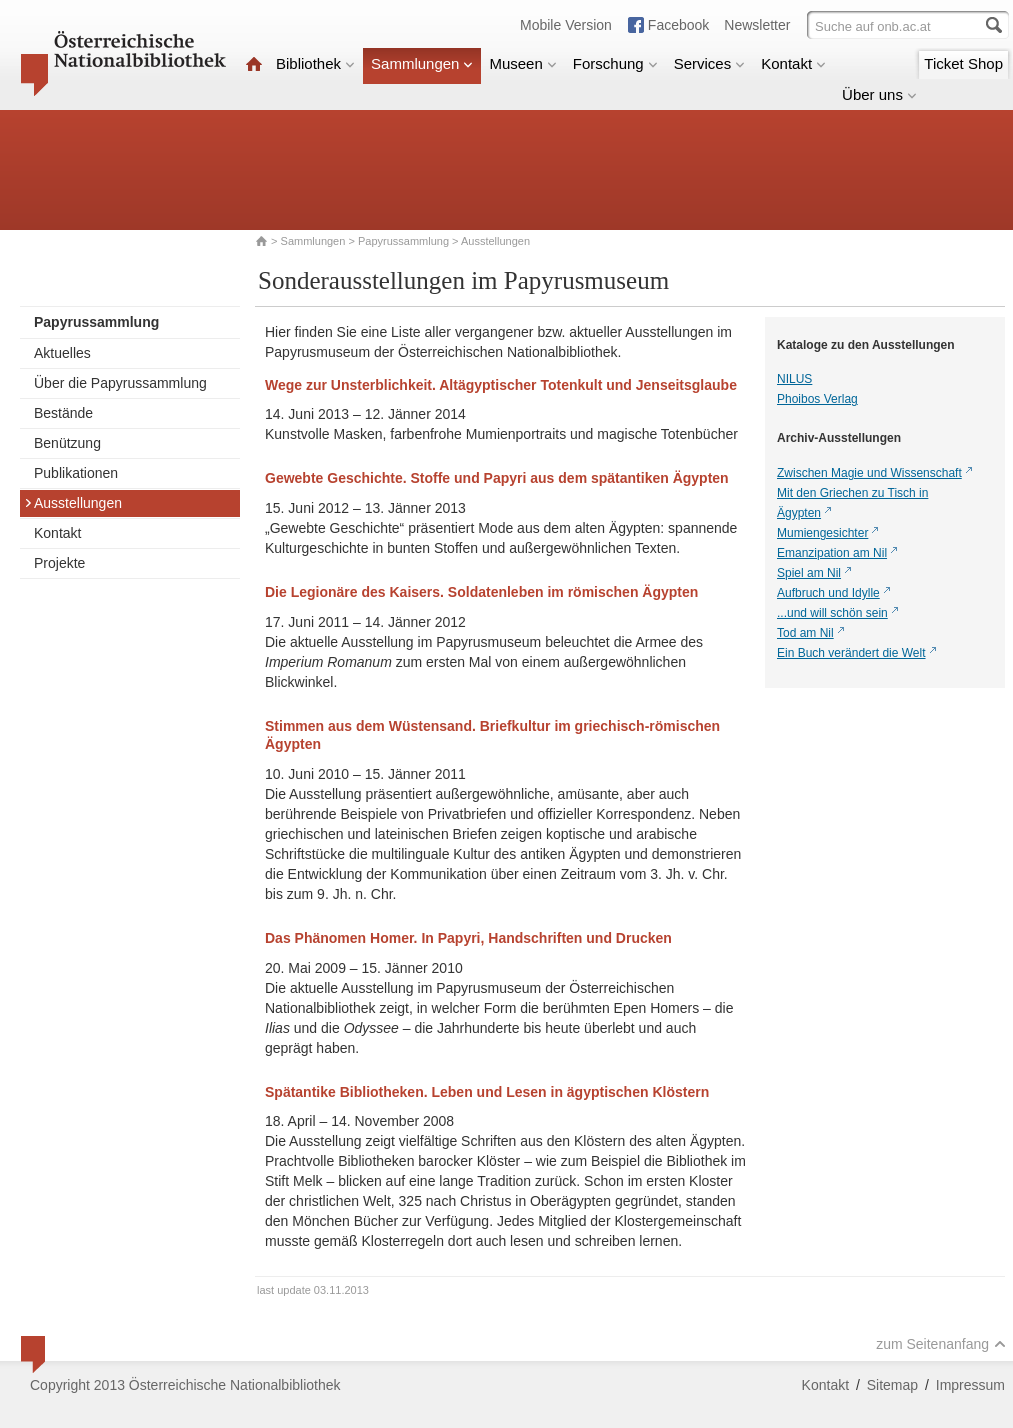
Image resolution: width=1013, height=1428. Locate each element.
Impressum (970, 1385)
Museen (522, 63)
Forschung (615, 63)
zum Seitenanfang (941, 1344)
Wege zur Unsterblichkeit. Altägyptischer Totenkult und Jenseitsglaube (501, 385)
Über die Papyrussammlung (120, 383)
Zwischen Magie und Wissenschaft (869, 473)
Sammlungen (422, 63)
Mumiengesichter (822, 533)
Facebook (678, 25)
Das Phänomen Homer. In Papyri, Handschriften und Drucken (468, 938)
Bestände (63, 413)
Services (710, 63)
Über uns (879, 94)
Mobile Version (566, 25)
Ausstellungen (73, 503)
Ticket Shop (963, 63)
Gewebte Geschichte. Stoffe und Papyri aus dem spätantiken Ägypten (497, 478)
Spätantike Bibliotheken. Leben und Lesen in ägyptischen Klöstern (487, 1092)
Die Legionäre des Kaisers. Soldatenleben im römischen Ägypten (481, 592)
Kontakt (793, 63)
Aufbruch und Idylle (828, 593)
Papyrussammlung (403, 241)
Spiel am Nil (809, 573)
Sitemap (892, 1385)
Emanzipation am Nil (832, 553)
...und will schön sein (832, 613)
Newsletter (757, 25)
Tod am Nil (805, 633)
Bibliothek (315, 63)
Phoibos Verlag (817, 399)
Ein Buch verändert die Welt (851, 653)
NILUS (794, 379)
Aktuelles (62, 353)
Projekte (59, 563)
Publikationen (76, 473)
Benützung (67, 443)
